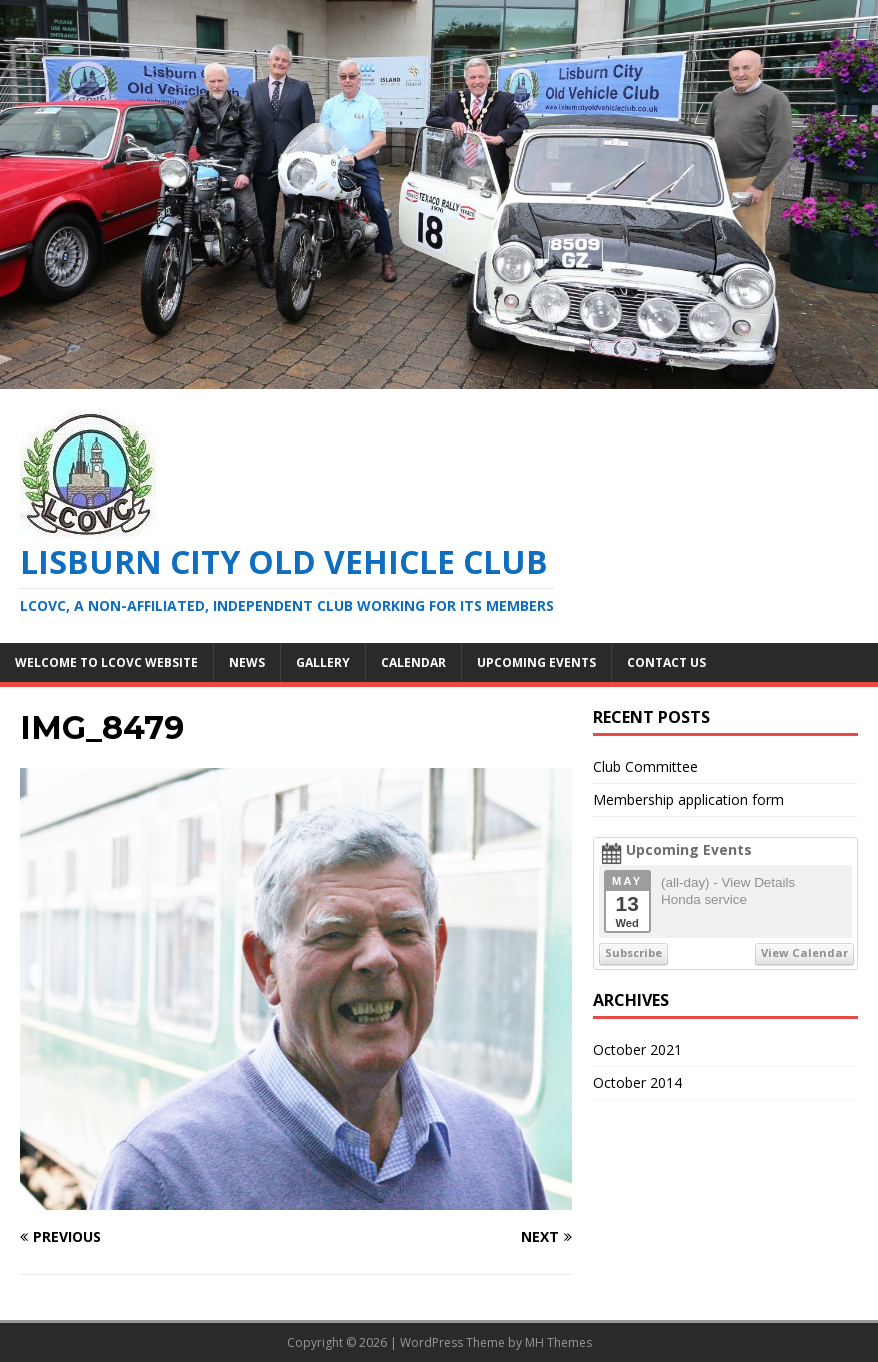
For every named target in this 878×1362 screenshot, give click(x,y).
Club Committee (645, 766)
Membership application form (688, 799)
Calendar (413, 662)
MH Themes (558, 1342)
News (247, 662)
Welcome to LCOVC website (106, 662)
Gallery (323, 662)
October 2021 (637, 1049)
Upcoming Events (536, 662)
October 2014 (637, 1082)
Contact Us (666, 662)
